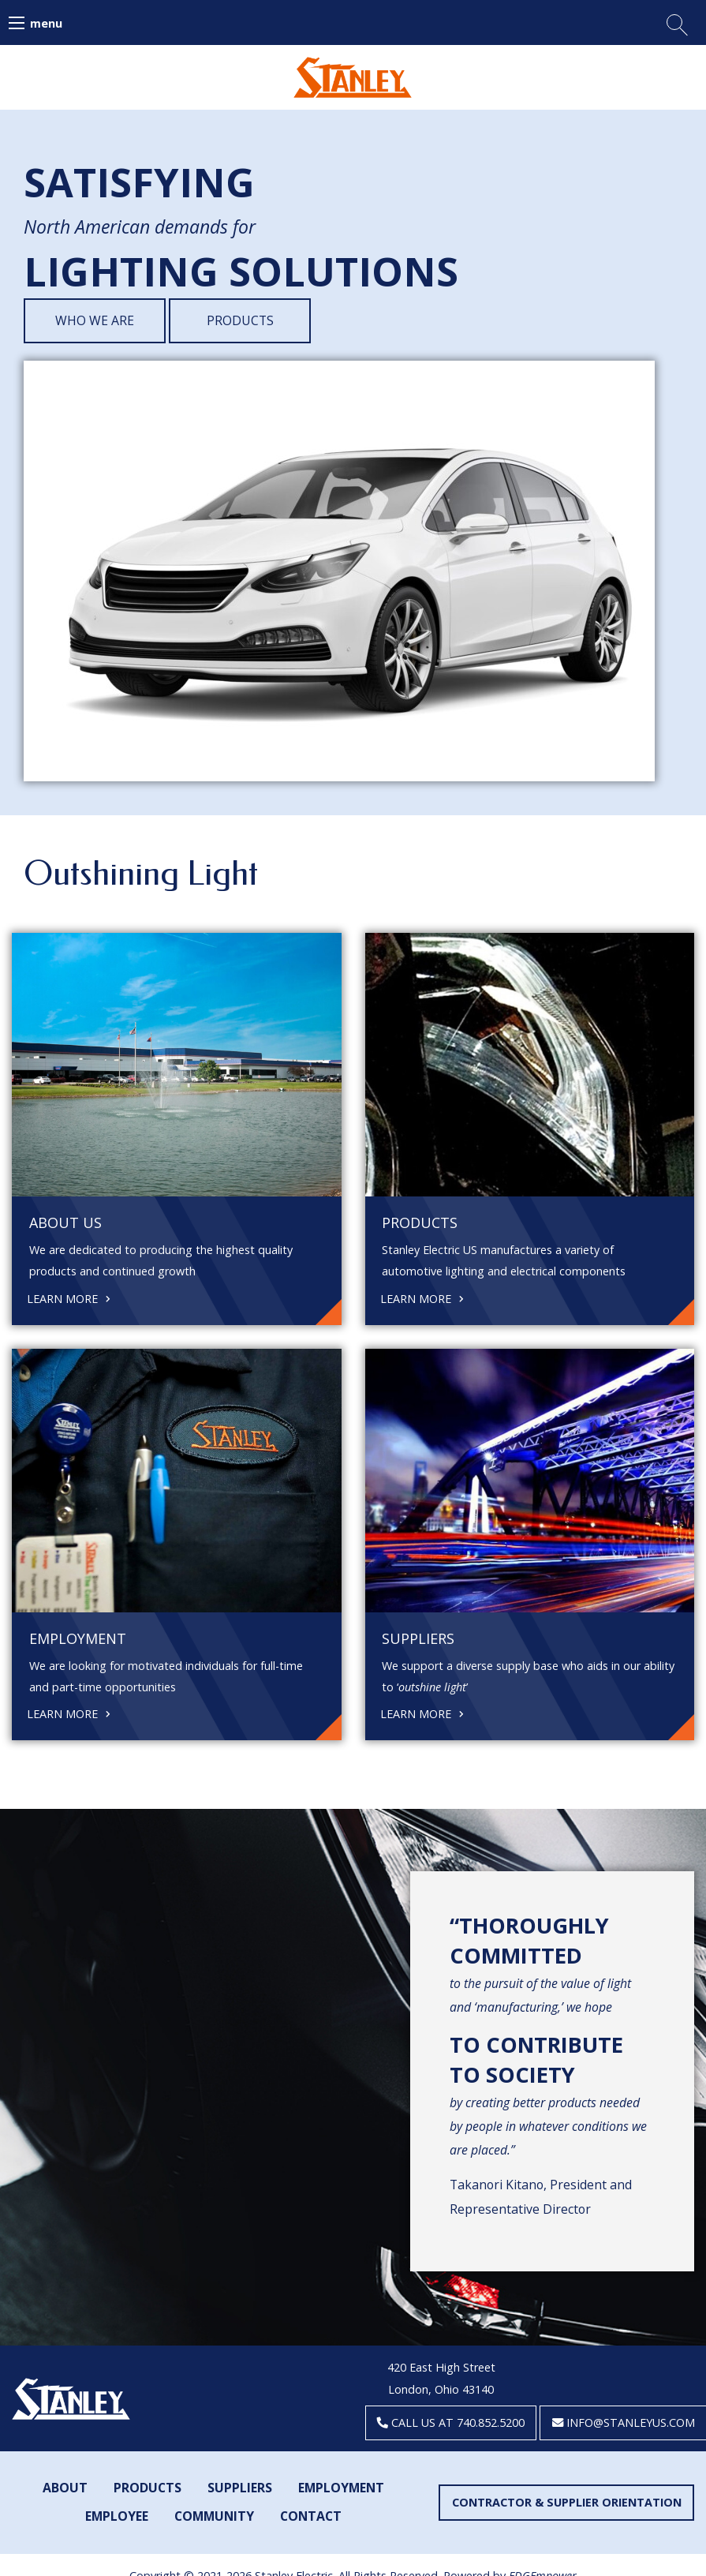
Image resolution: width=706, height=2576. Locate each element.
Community (214, 2516)
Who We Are (94, 320)
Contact (311, 2516)
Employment (341, 2487)
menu (46, 23)
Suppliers (239, 2487)
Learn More (68, 1296)
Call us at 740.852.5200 (451, 2422)
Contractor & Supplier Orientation (567, 2502)
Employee (116, 2516)
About (65, 2487)
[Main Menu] (16, 23)
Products (240, 320)
